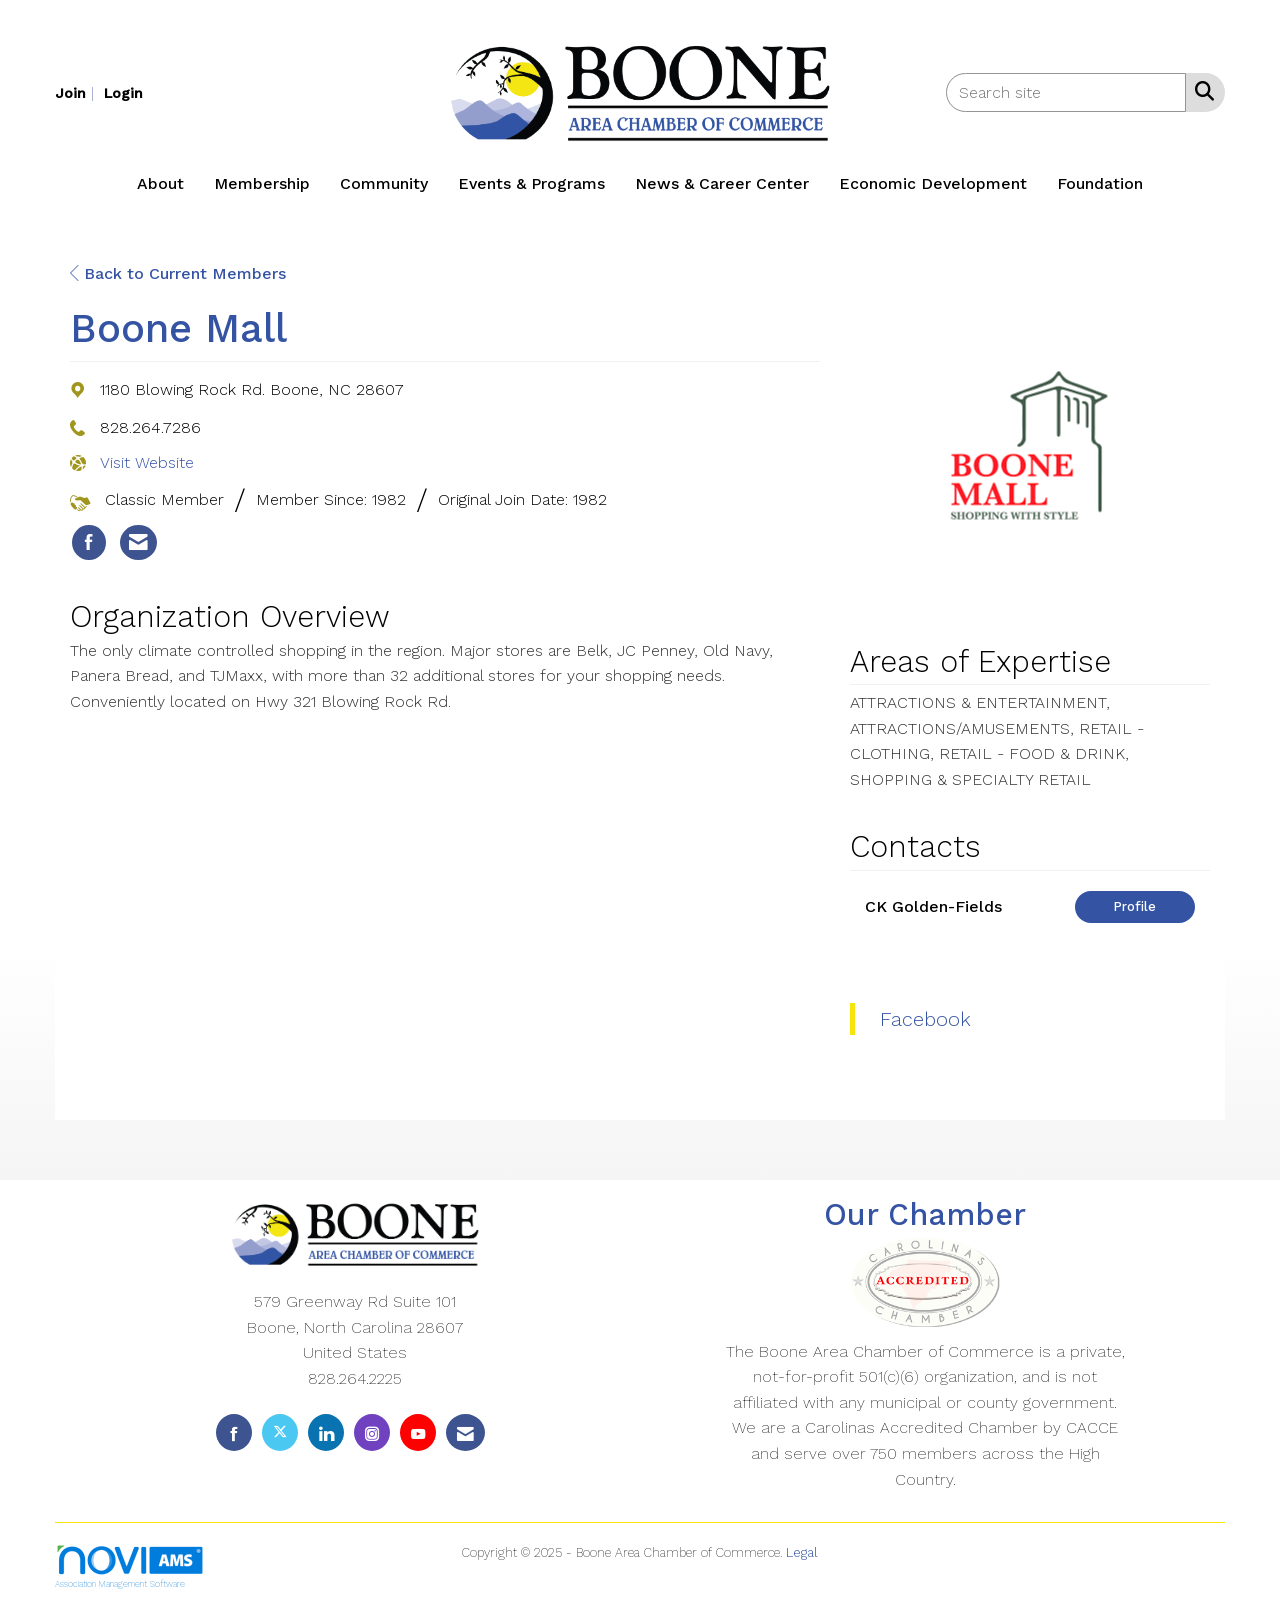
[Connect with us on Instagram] (372, 1432)
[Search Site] (1200, 91)
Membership (262, 183)
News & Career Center (722, 183)
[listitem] (77, 92)
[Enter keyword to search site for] (1066, 92)
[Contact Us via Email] (465, 1432)
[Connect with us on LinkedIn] (326, 1432)
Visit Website (147, 462)
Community (384, 183)
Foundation (1100, 183)
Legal (802, 1552)
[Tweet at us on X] (280, 1432)
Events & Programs (531, 183)
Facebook (925, 1019)
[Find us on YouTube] (418, 1432)
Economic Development (933, 183)
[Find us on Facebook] (234, 1432)
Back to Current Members (178, 273)
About (160, 183)
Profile (1134, 906)
